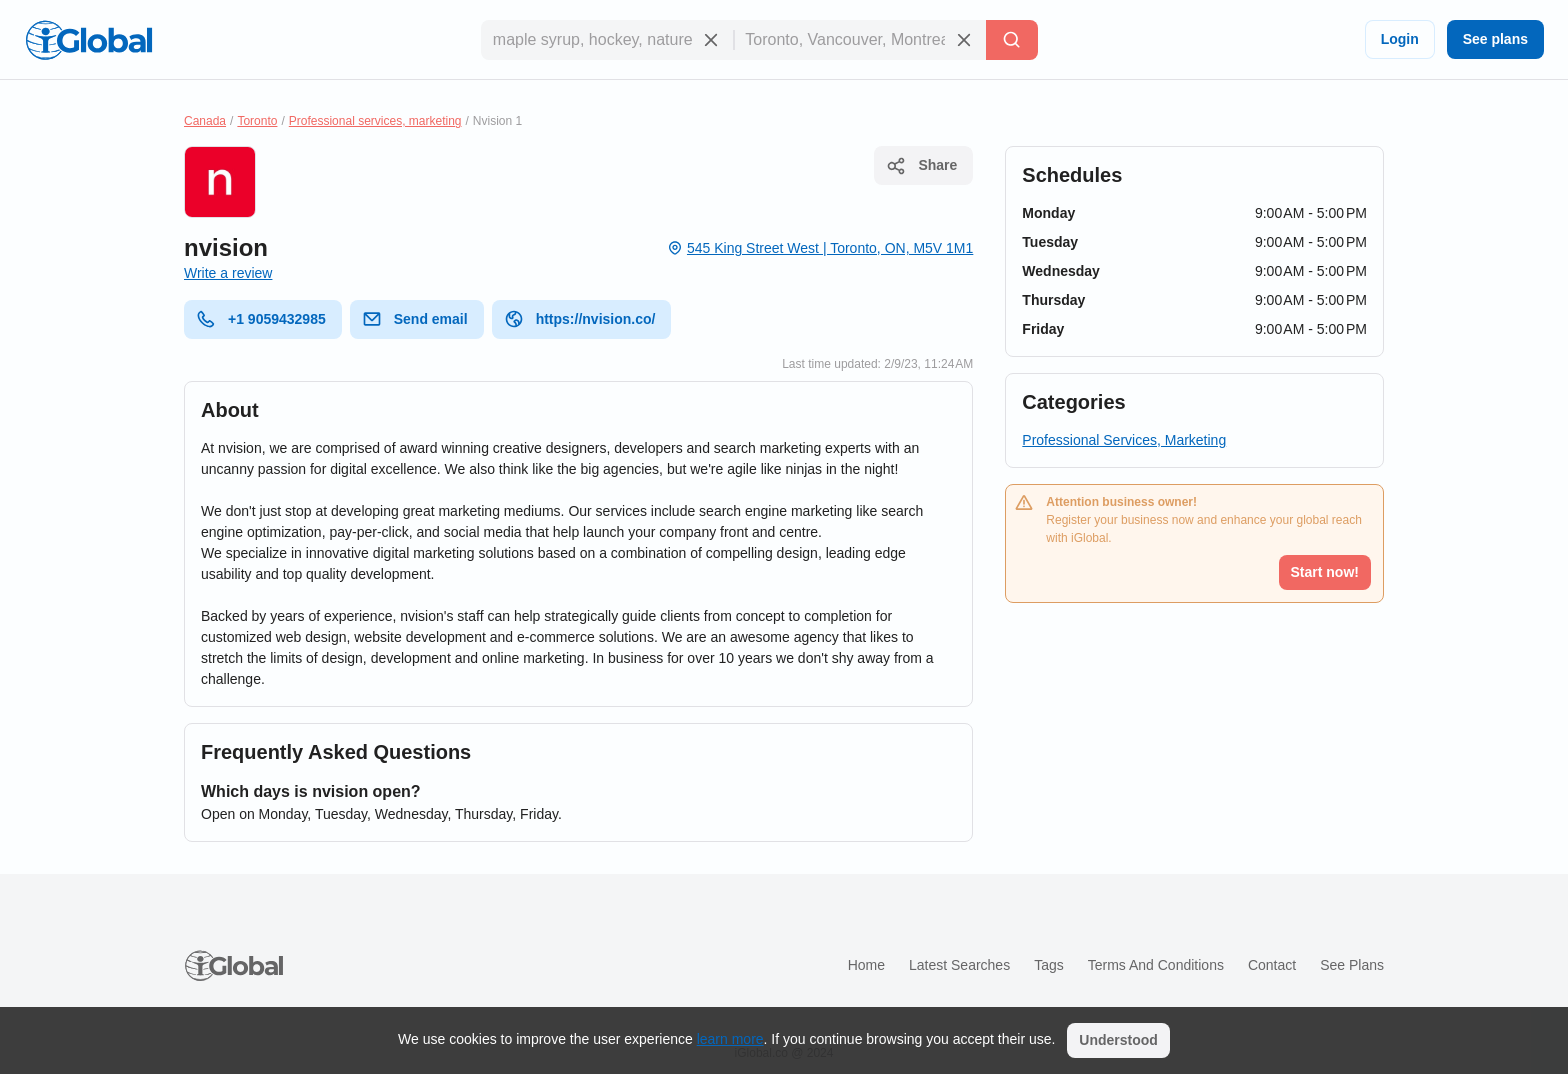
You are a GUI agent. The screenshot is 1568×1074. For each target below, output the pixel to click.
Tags (1049, 965)
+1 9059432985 (261, 319)
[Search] (1012, 40)
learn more (730, 1039)
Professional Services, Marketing (1124, 440)
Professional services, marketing (375, 121)
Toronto (257, 121)
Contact (1272, 965)
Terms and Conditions (1156, 965)
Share (921, 166)
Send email (415, 319)
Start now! (1325, 572)
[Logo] (89, 40)
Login (1400, 39)
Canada (205, 121)
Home (866, 965)
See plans (1495, 39)
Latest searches (959, 965)
